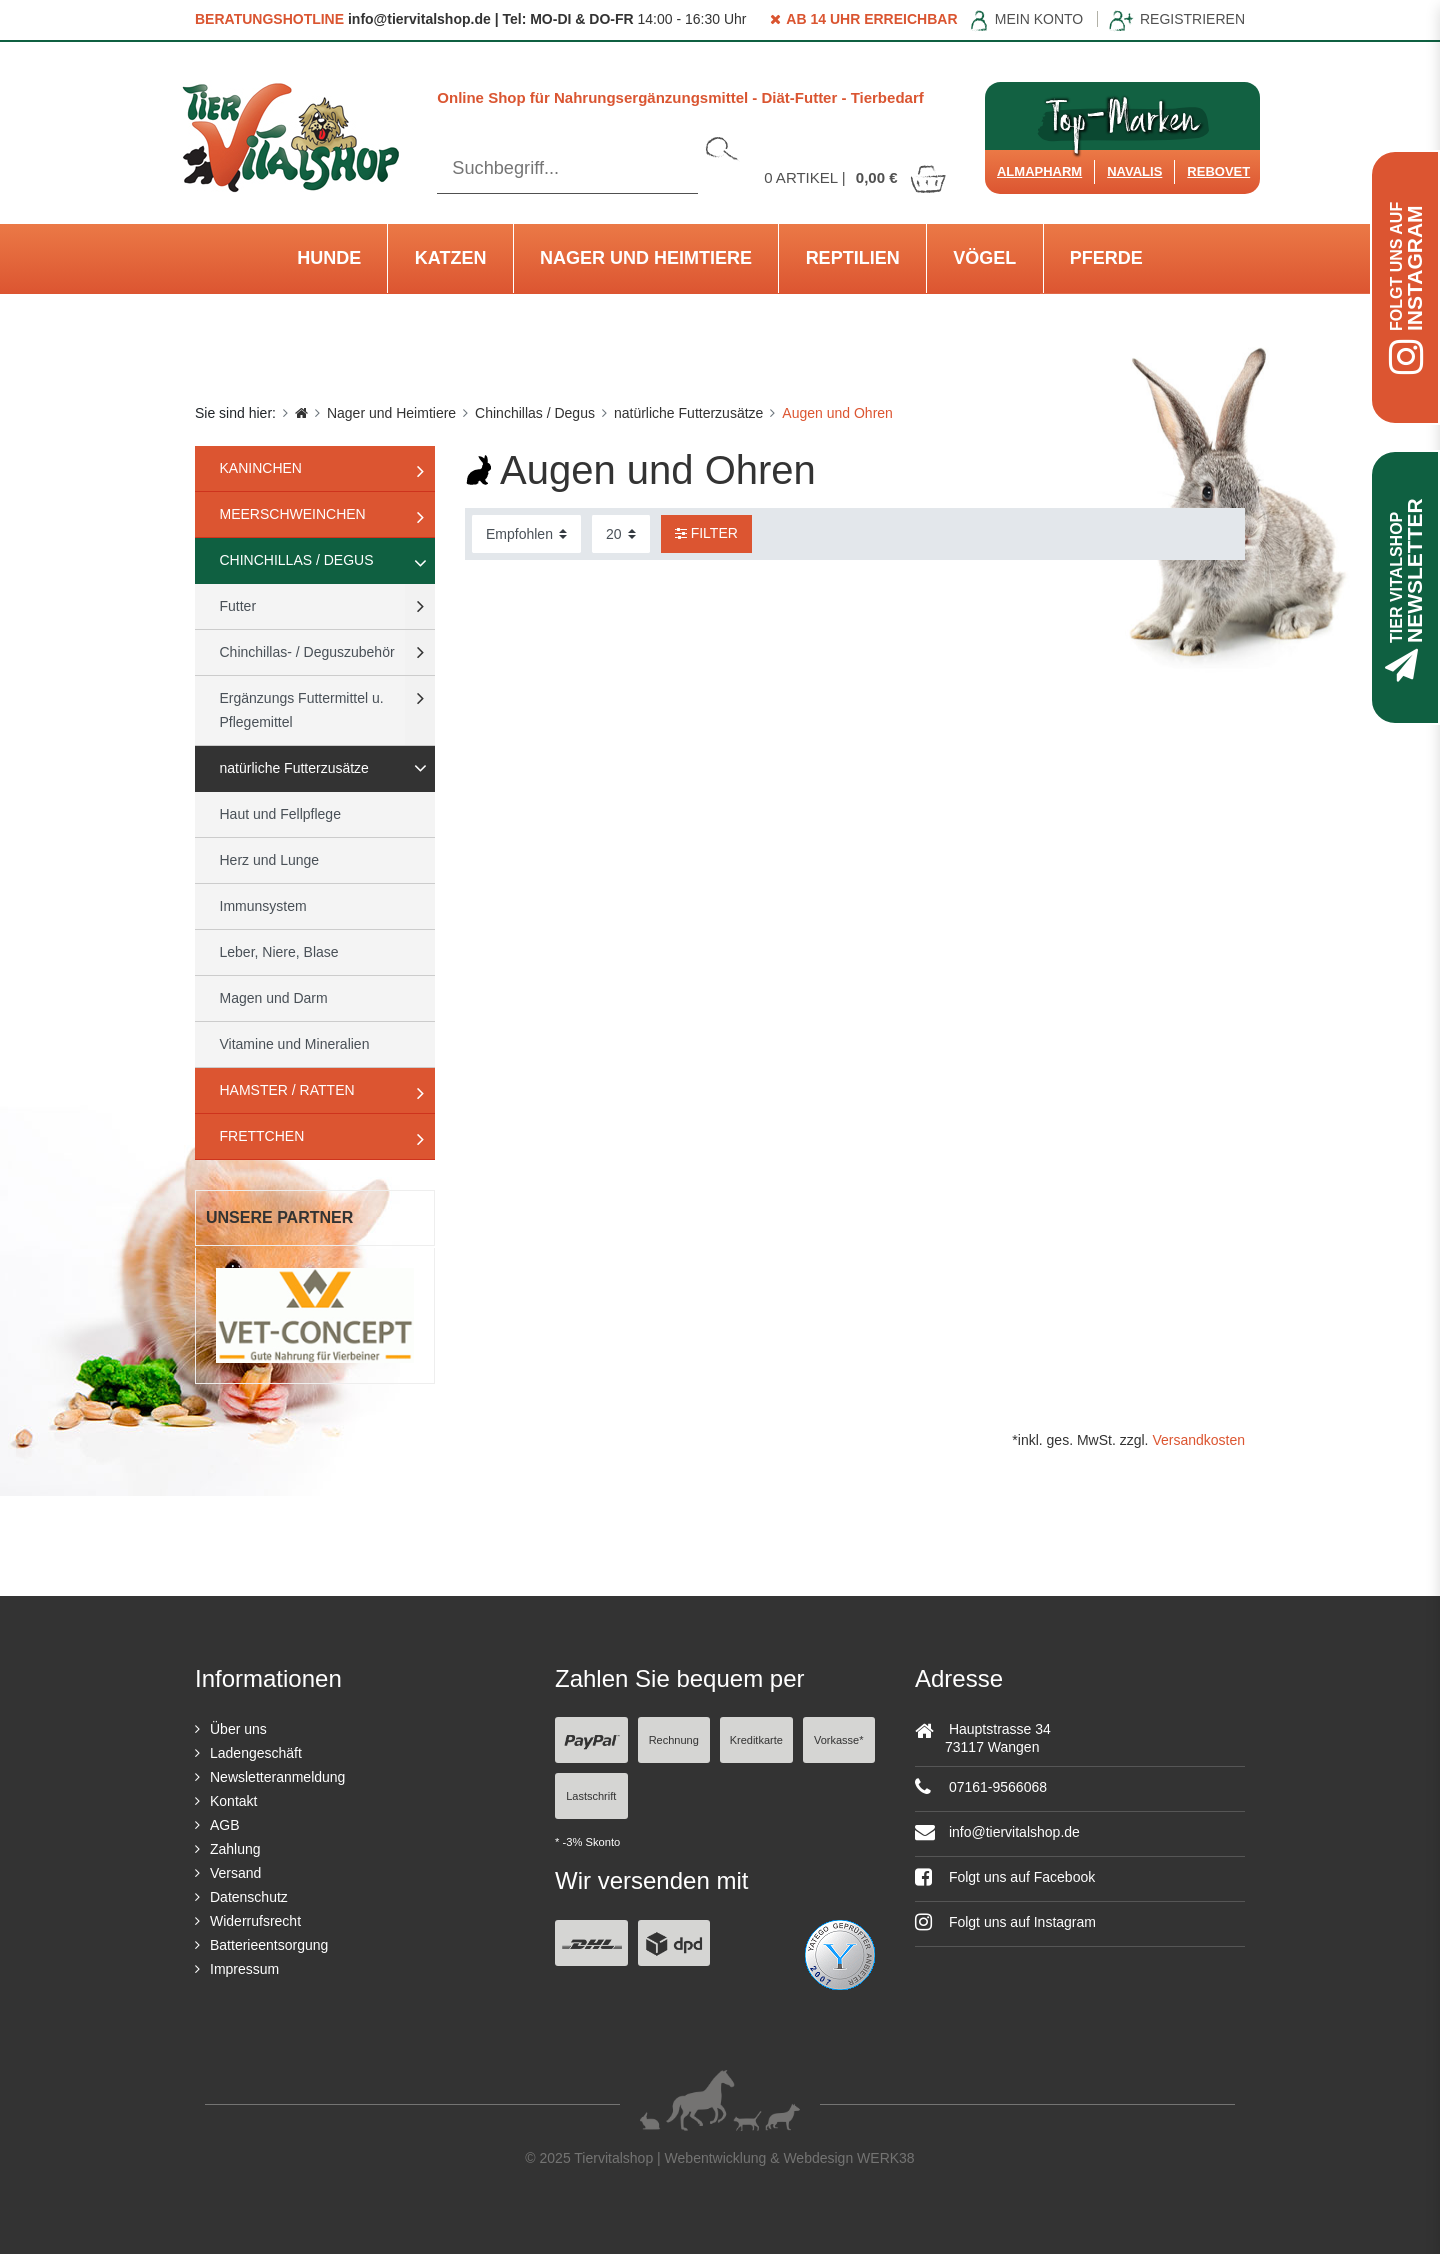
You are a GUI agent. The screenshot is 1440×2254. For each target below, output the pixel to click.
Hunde (329, 258)
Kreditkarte (756, 1740)
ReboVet (1218, 171)
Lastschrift (591, 1796)
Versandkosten (1198, 1440)
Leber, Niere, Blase (279, 952)
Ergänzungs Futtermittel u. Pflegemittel (302, 710)
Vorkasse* (839, 1740)
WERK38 (886, 2158)
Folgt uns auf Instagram (1005, 1922)
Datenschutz (249, 1897)
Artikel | (856, 177)
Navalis (1134, 171)
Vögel (984, 258)
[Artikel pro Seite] (621, 534)
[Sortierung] (526, 534)
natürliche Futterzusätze (688, 413)
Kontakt (233, 1801)
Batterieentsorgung (269, 1945)
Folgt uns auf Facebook (1005, 1877)
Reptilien (853, 258)
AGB (225, 1825)
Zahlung (235, 1849)
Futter (238, 606)
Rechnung (674, 1740)
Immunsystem (263, 906)
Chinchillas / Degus (535, 413)
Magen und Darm (274, 998)
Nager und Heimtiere (646, 258)
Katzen (451, 258)
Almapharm (1039, 171)
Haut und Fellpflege (280, 814)
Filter (706, 533)
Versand (235, 1873)
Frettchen (262, 1136)
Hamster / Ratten (287, 1090)
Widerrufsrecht (255, 1921)
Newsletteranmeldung (277, 1777)
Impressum (244, 1969)
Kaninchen (261, 468)
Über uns (238, 1729)
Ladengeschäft (256, 1753)
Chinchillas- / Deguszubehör (307, 652)
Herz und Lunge (270, 860)
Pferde (1106, 258)
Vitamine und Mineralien (295, 1044)
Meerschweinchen (293, 514)
